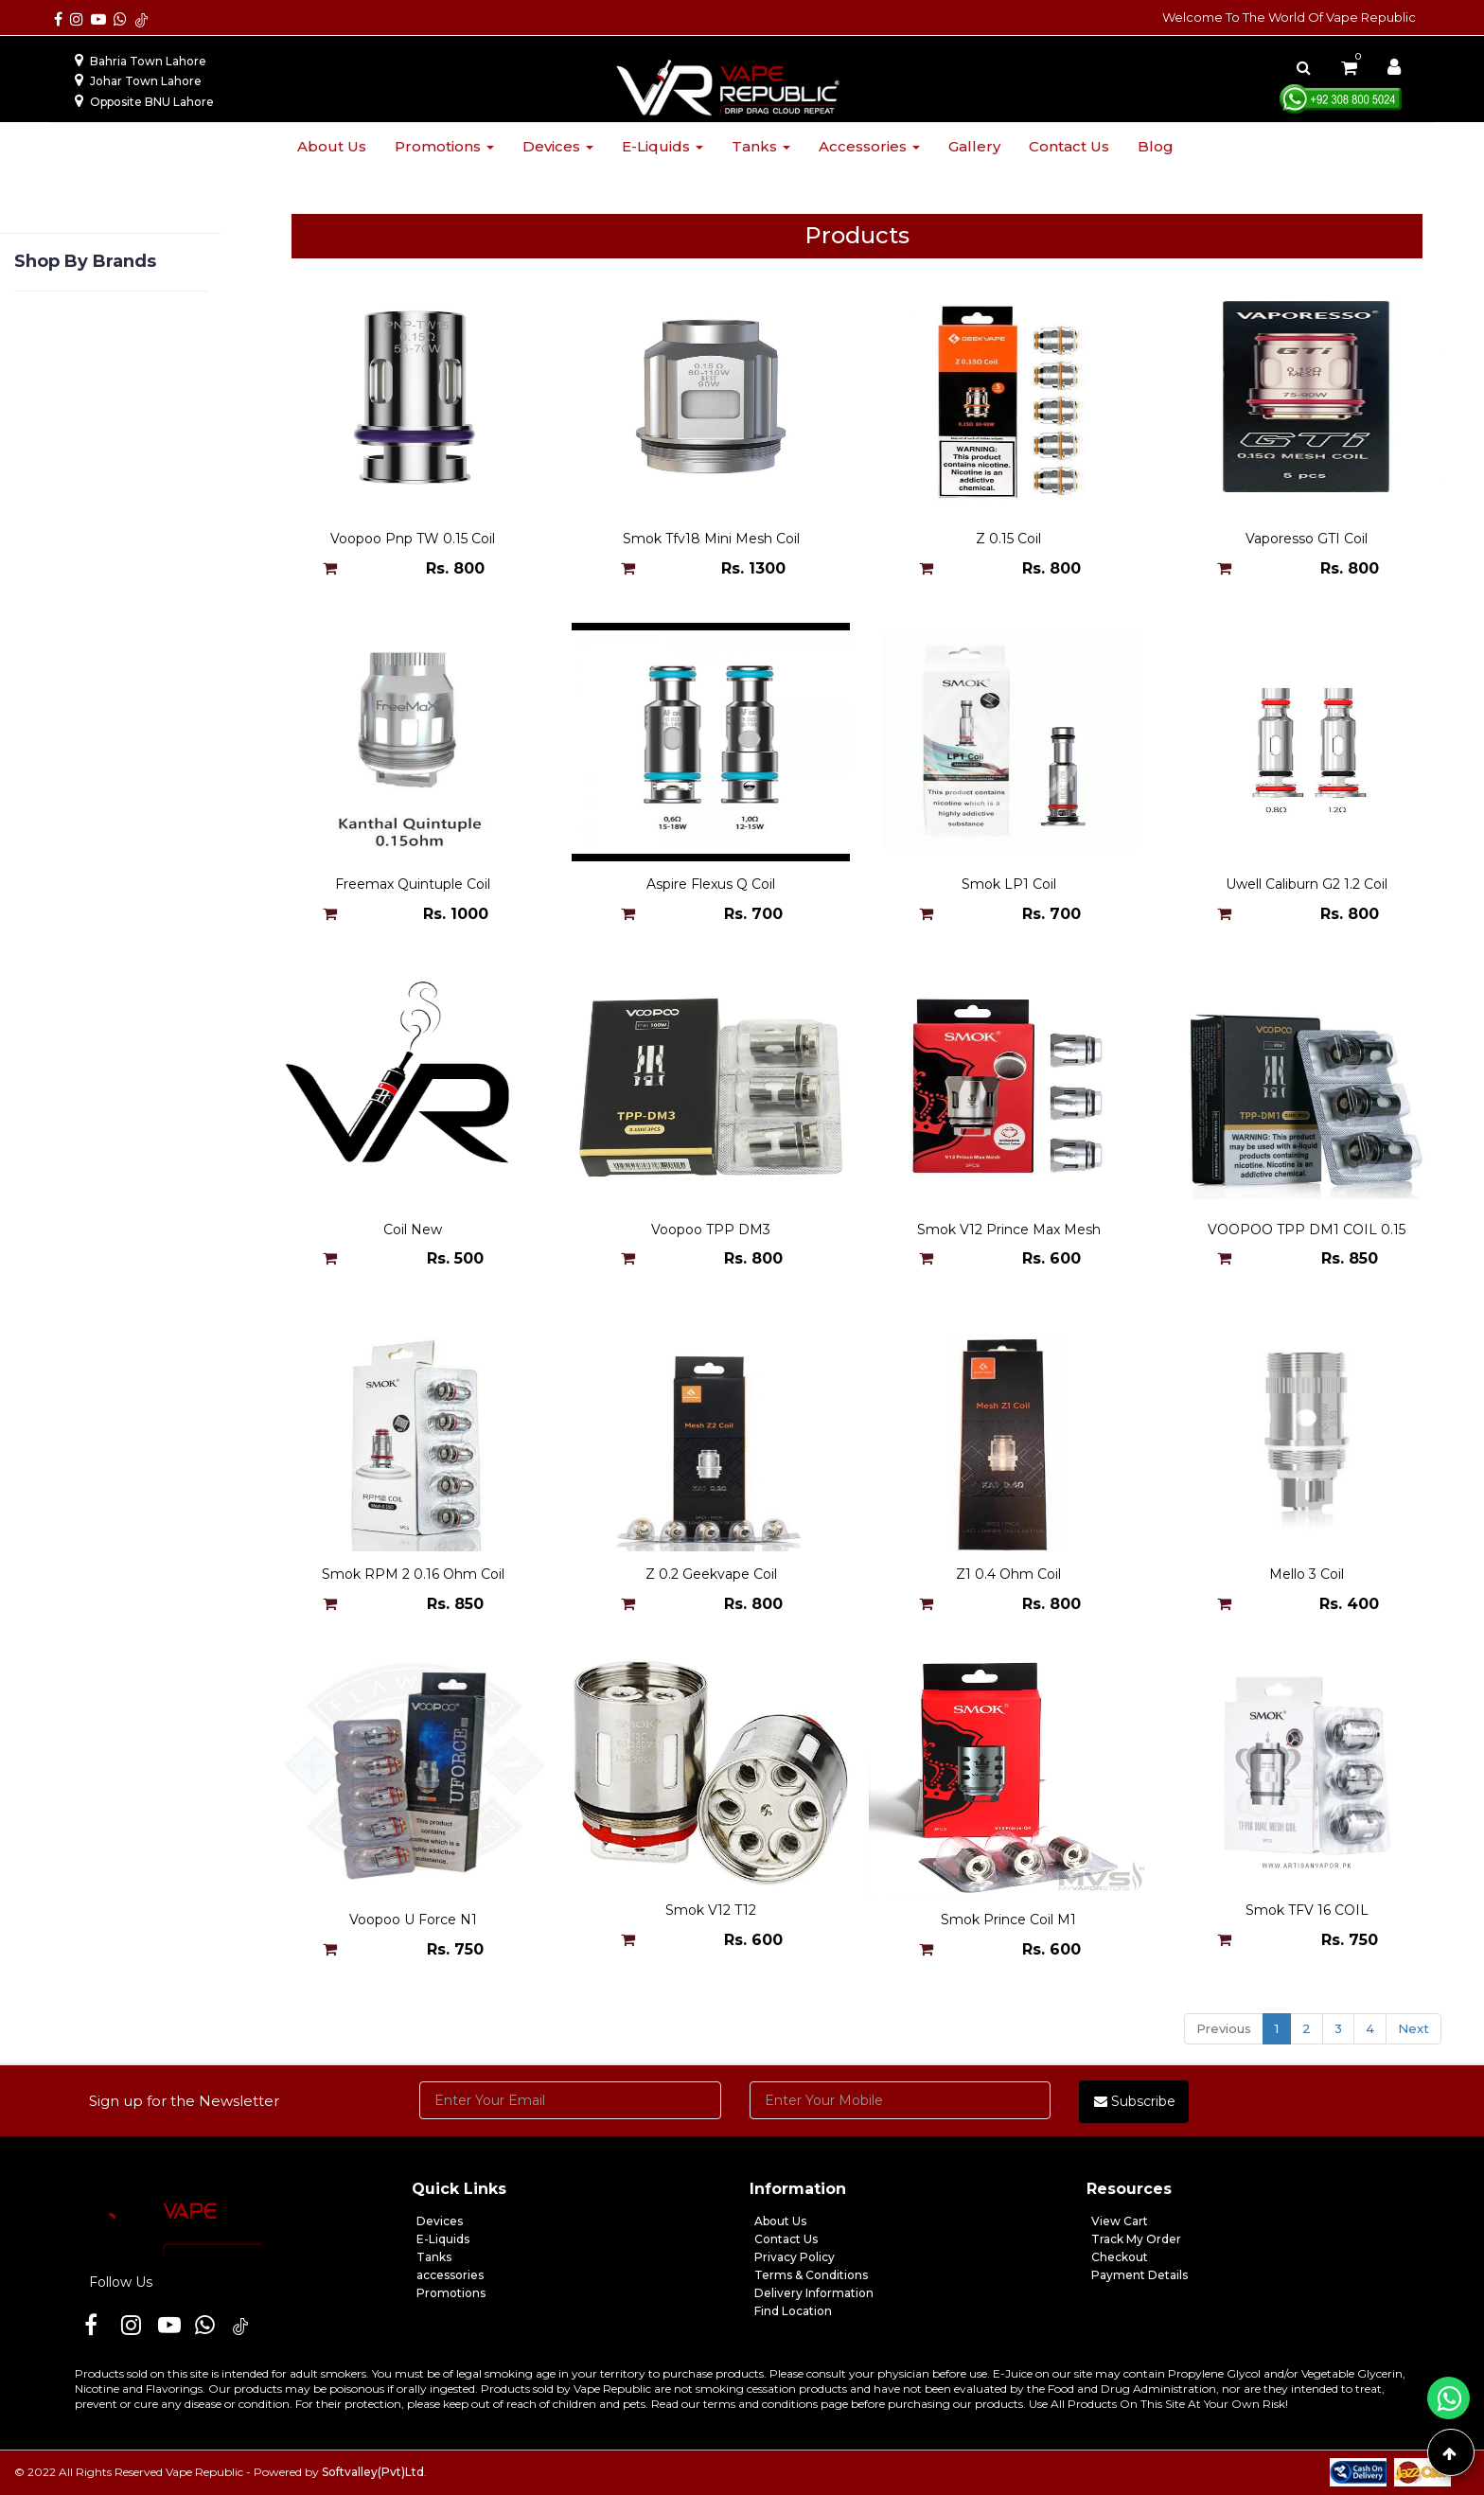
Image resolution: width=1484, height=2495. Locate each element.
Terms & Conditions (811, 2275)
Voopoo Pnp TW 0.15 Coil (412, 538)
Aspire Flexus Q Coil (710, 884)
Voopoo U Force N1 (413, 1919)
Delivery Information (814, 2293)
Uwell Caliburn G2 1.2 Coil (1306, 884)
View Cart (1119, 2221)
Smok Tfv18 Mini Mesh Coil (711, 538)
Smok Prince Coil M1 (1008, 1919)
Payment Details (1139, 2275)
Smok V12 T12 (710, 1919)
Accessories (869, 146)
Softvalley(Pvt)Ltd (373, 2472)
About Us (780, 2221)
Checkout (1119, 2257)
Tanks (761, 146)
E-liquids (662, 146)
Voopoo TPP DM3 (710, 1229)
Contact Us (786, 2239)
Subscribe (1134, 2101)
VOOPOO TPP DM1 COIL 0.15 (1306, 1229)
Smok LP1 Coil (1009, 884)
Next (1413, 2028)
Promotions (444, 146)
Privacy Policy (794, 2257)
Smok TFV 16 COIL (1307, 1919)
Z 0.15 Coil (1008, 538)
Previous (1223, 2028)
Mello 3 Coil (1306, 1574)
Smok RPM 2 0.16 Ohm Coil (413, 1574)
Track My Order (1136, 2239)
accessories (450, 2275)
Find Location (793, 2311)
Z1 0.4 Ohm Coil (1008, 1574)
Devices (557, 146)
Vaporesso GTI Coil (1307, 538)
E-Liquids (442, 2239)
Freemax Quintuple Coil (412, 884)
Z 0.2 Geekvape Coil (711, 1574)
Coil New (412, 1229)
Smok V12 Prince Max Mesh (1009, 1229)
